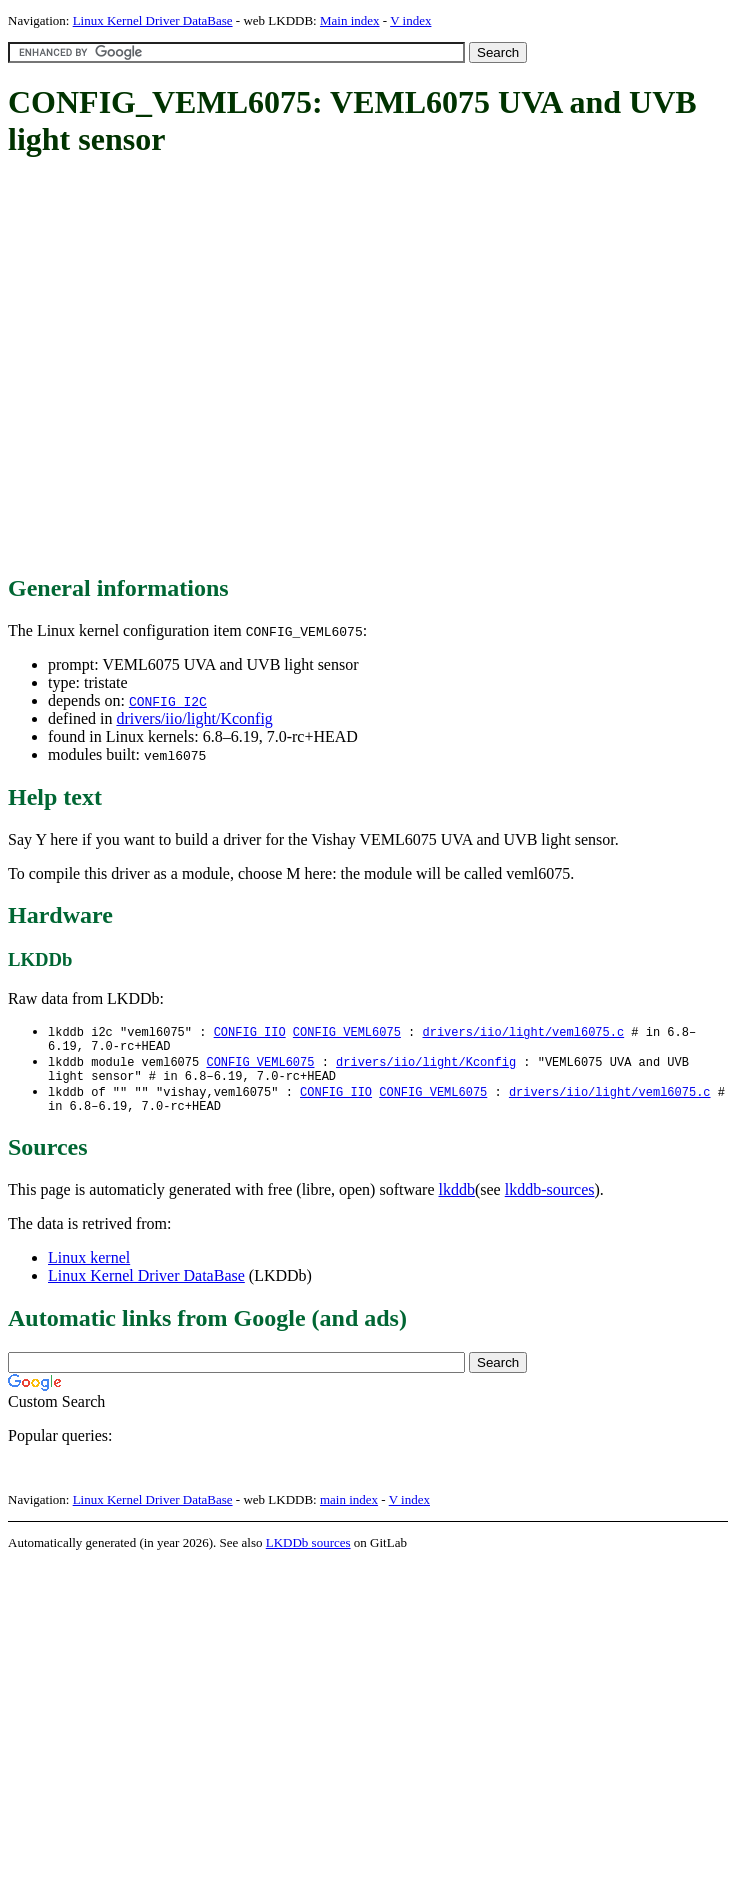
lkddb (457, 1201)
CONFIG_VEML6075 (347, 1032)
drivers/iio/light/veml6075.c (523, 1032)
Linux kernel (89, 1269)
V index (410, 20)
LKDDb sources (308, 1554)
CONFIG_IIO (250, 1032)
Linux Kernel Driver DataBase (153, 20)
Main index (350, 20)
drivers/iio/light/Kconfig (194, 718)
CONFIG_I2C (168, 701)
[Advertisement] (187, 367)
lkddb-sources (550, 1201)
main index (349, 1511)
